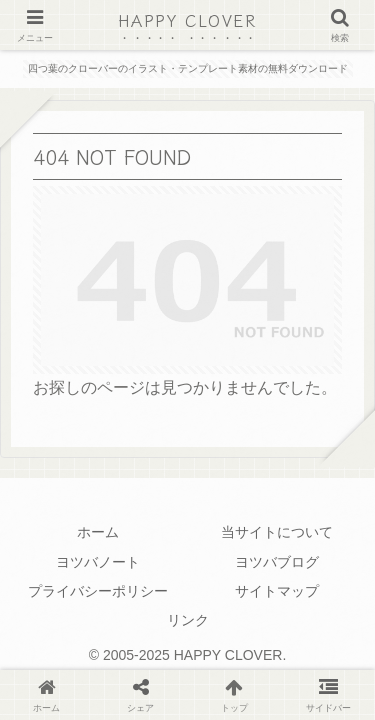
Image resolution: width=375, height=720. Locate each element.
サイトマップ (277, 591)
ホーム (98, 532)
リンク (188, 620)
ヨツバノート (98, 562)
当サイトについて (277, 532)
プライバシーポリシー (98, 591)
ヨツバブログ (277, 562)
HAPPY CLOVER (187, 20)
